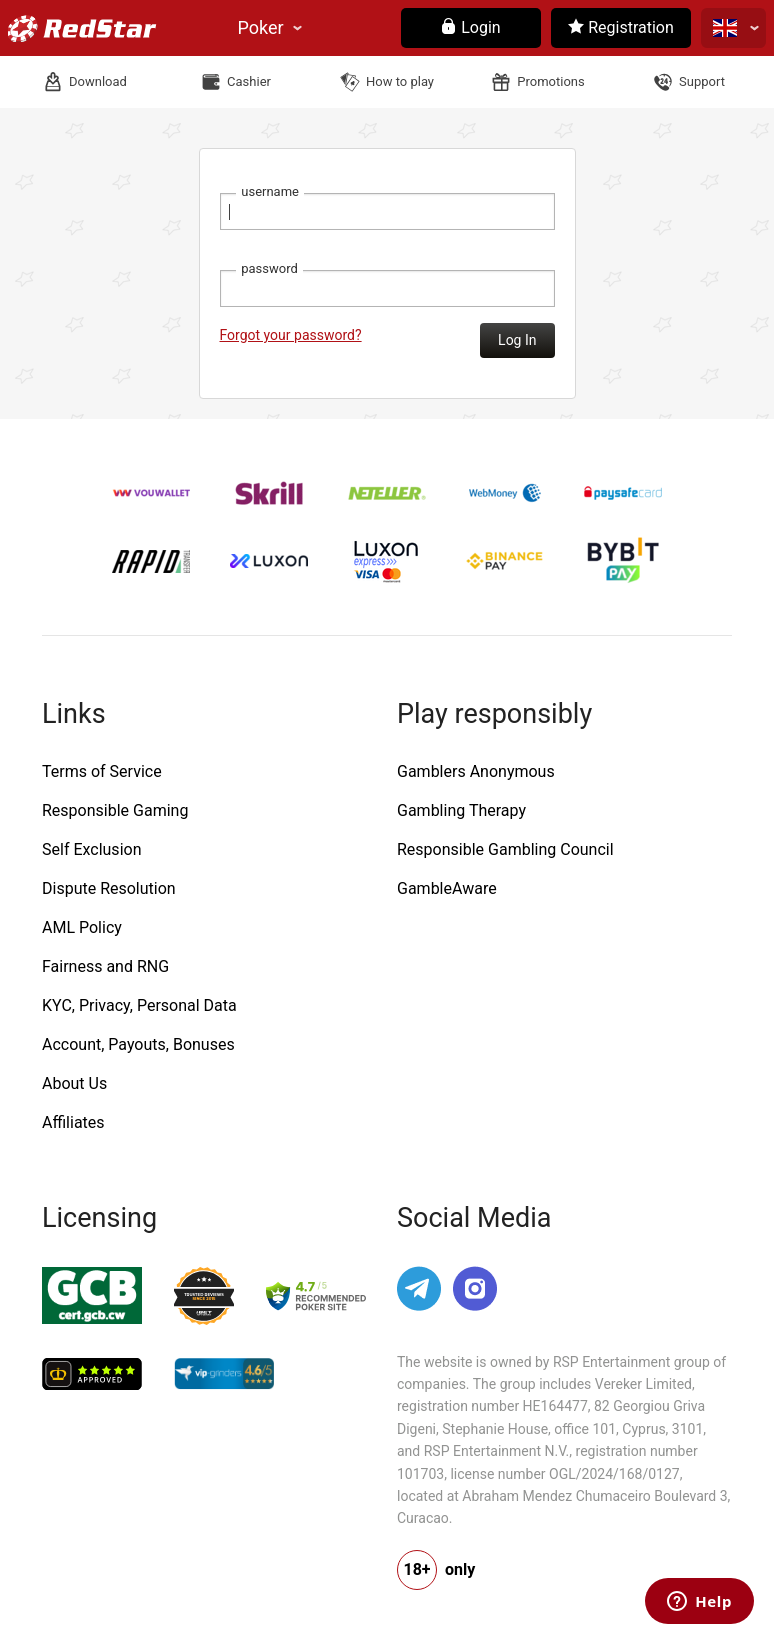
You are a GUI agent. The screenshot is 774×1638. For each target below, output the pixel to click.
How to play (400, 81)
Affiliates (73, 1122)
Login (470, 27)
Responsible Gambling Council (505, 849)
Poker (261, 27)
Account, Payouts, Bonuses (138, 1044)
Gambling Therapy (461, 810)
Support (702, 81)
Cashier (249, 81)
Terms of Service (102, 771)
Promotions (550, 81)
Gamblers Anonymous (476, 771)
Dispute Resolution (109, 888)
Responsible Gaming (115, 810)
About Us (74, 1083)
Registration (621, 27)
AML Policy (82, 927)
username (270, 191)
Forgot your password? (291, 335)
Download (98, 81)
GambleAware (447, 888)
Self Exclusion (91, 849)
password (269, 268)
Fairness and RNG (105, 966)
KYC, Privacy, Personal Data (139, 1005)
